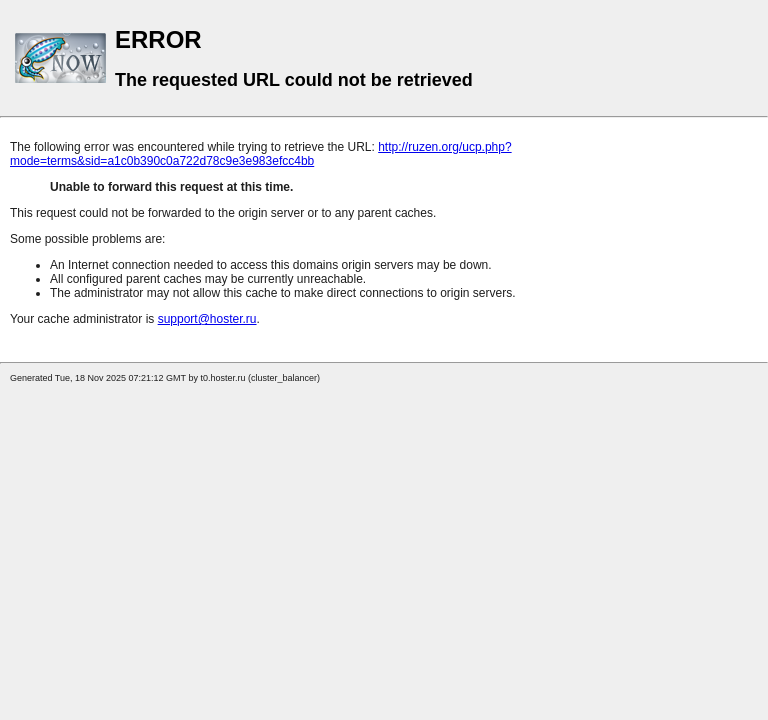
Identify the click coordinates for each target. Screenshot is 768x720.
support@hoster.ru (207, 319)
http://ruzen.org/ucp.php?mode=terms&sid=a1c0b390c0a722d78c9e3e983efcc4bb (261, 154)
